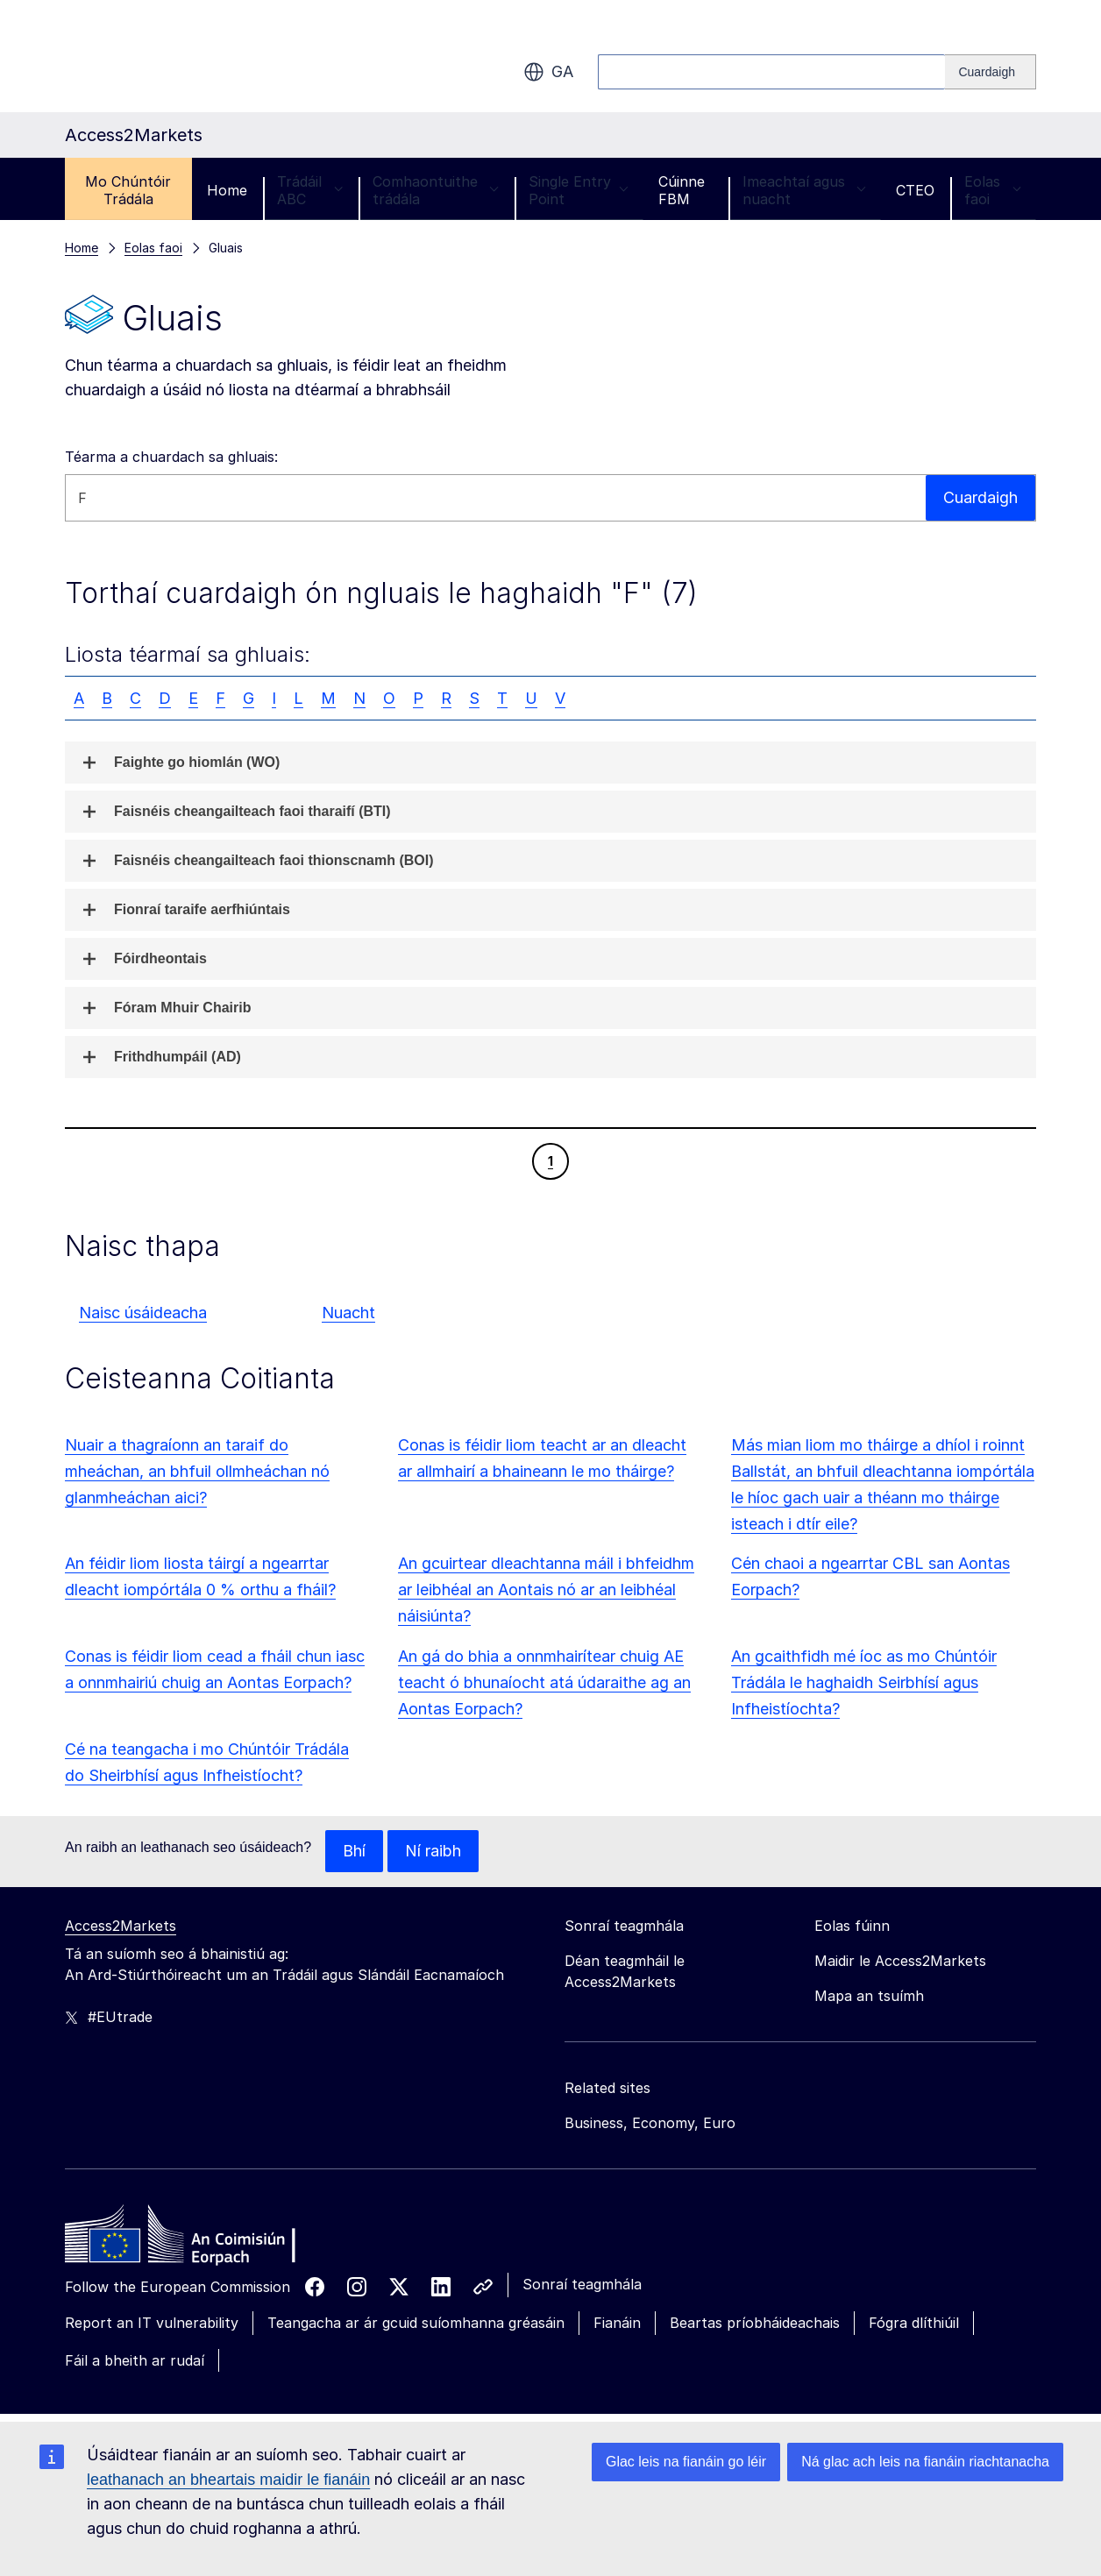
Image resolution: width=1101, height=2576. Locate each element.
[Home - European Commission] (192, 2238)
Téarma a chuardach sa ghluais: (171, 456)
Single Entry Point (579, 190)
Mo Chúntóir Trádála (128, 190)
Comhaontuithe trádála (436, 190)
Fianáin (617, 2322)
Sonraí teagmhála (582, 2284)
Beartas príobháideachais (755, 2322)
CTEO (915, 190)
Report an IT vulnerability (151, 2322)
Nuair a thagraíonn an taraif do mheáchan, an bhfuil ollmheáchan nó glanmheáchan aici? (197, 1471)
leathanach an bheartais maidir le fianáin (228, 2479)
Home (227, 190)
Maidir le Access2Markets (900, 1960)
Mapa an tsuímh (869, 1996)
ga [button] (548, 71)
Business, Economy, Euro (650, 2123)
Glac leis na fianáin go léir (686, 2461)
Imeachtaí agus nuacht (804, 190)
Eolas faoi (992, 190)
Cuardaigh (980, 497)
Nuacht (348, 1312)
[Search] (990, 71)
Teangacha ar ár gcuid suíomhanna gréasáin (416, 2322)
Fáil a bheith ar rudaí (134, 2360)
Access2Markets (120, 1925)
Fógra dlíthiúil (914, 2322)
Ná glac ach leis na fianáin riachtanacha (925, 2461)
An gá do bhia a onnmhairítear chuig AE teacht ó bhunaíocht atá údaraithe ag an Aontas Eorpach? (544, 1682)
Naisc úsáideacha (143, 1312)
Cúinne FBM (681, 190)
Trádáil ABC (310, 190)
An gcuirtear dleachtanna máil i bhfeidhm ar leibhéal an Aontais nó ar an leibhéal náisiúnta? (546, 1589)
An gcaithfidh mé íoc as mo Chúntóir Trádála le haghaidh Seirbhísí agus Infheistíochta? (864, 1682)
